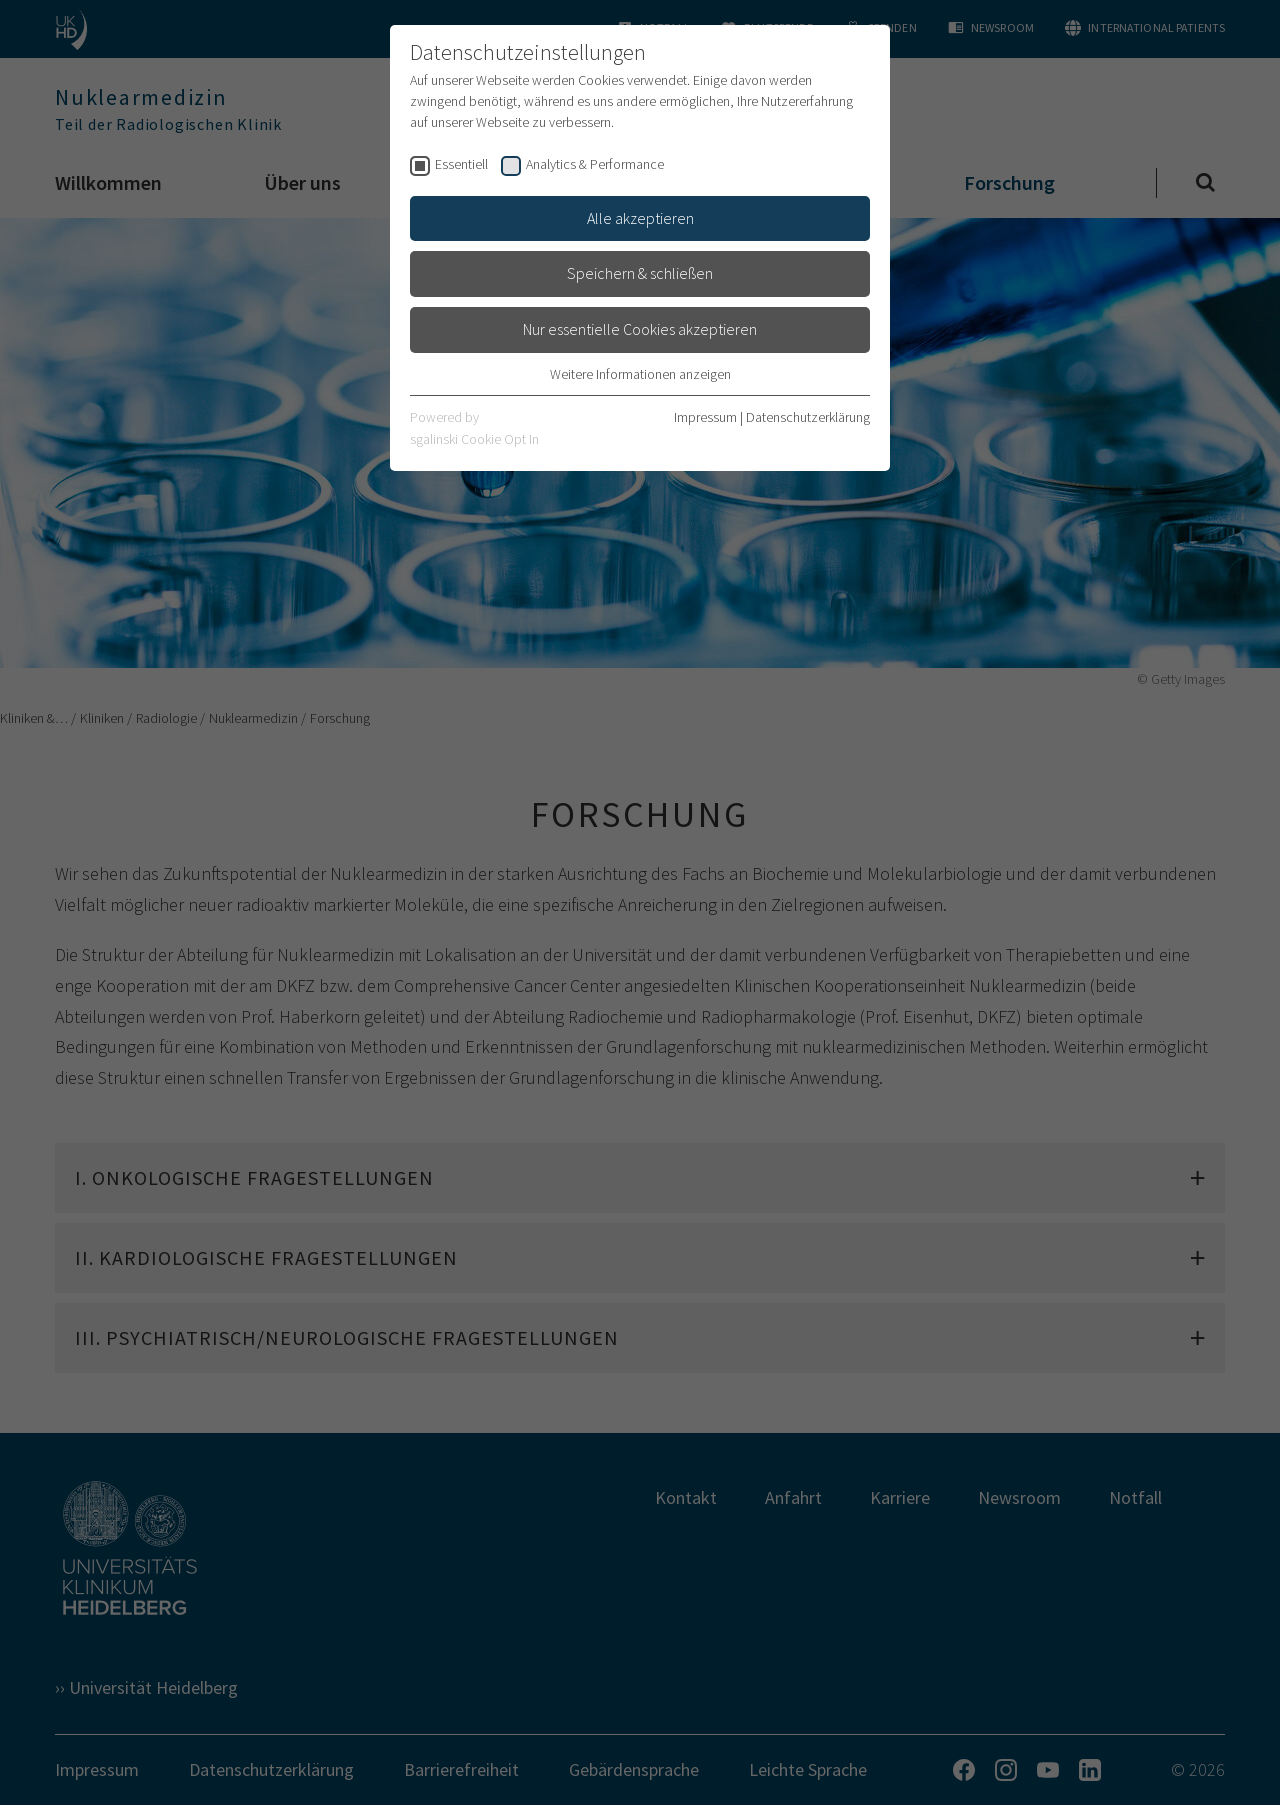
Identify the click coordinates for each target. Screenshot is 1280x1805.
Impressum (705, 417)
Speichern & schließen (640, 273)
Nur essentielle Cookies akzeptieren (640, 329)
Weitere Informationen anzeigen (640, 374)
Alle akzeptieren (640, 218)
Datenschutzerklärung (808, 417)
